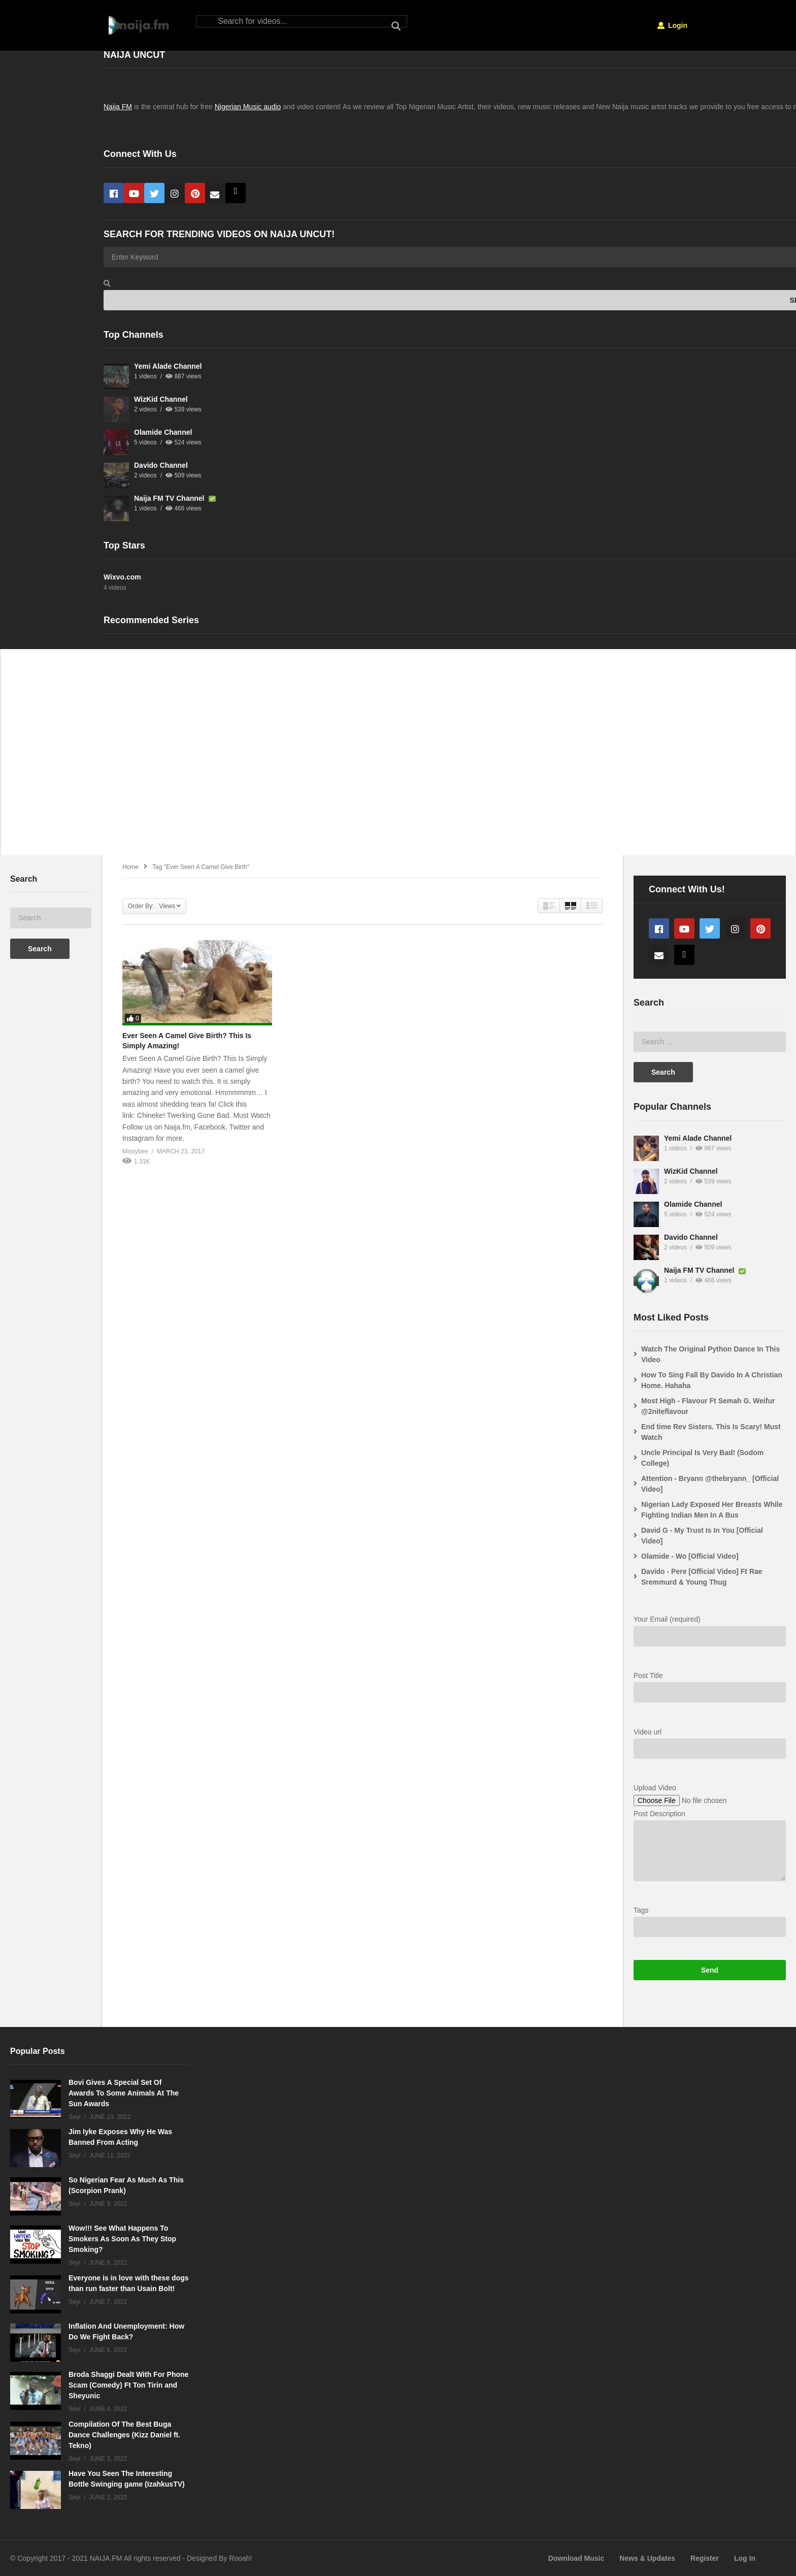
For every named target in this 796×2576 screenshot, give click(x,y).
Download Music (576, 2558)
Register (704, 2558)
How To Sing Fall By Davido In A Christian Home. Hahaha (711, 1380)
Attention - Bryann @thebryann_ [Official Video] (710, 1483)
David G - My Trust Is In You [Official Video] (702, 1535)
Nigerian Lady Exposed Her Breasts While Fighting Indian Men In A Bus (712, 1509)
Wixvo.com (122, 577)
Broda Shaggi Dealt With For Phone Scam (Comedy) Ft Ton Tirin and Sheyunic (128, 2385)
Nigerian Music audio (248, 107)
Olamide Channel (163, 432)
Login (672, 25)
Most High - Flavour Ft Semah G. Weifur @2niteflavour (708, 1406)
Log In (744, 2558)
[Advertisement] (310, 758)
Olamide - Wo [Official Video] (690, 1556)
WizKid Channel (161, 399)
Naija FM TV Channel (170, 498)
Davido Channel (161, 465)
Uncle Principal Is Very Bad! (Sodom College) (702, 1457)
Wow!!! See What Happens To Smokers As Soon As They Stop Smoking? (122, 2238)
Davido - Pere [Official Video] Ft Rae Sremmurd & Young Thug (701, 1576)
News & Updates (647, 2558)
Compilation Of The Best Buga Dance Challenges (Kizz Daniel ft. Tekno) (124, 2435)
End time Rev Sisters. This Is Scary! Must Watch (711, 1432)
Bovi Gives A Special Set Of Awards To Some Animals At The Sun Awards (124, 2093)
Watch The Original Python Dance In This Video (710, 1354)
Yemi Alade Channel (168, 366)
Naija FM (118, 107)
